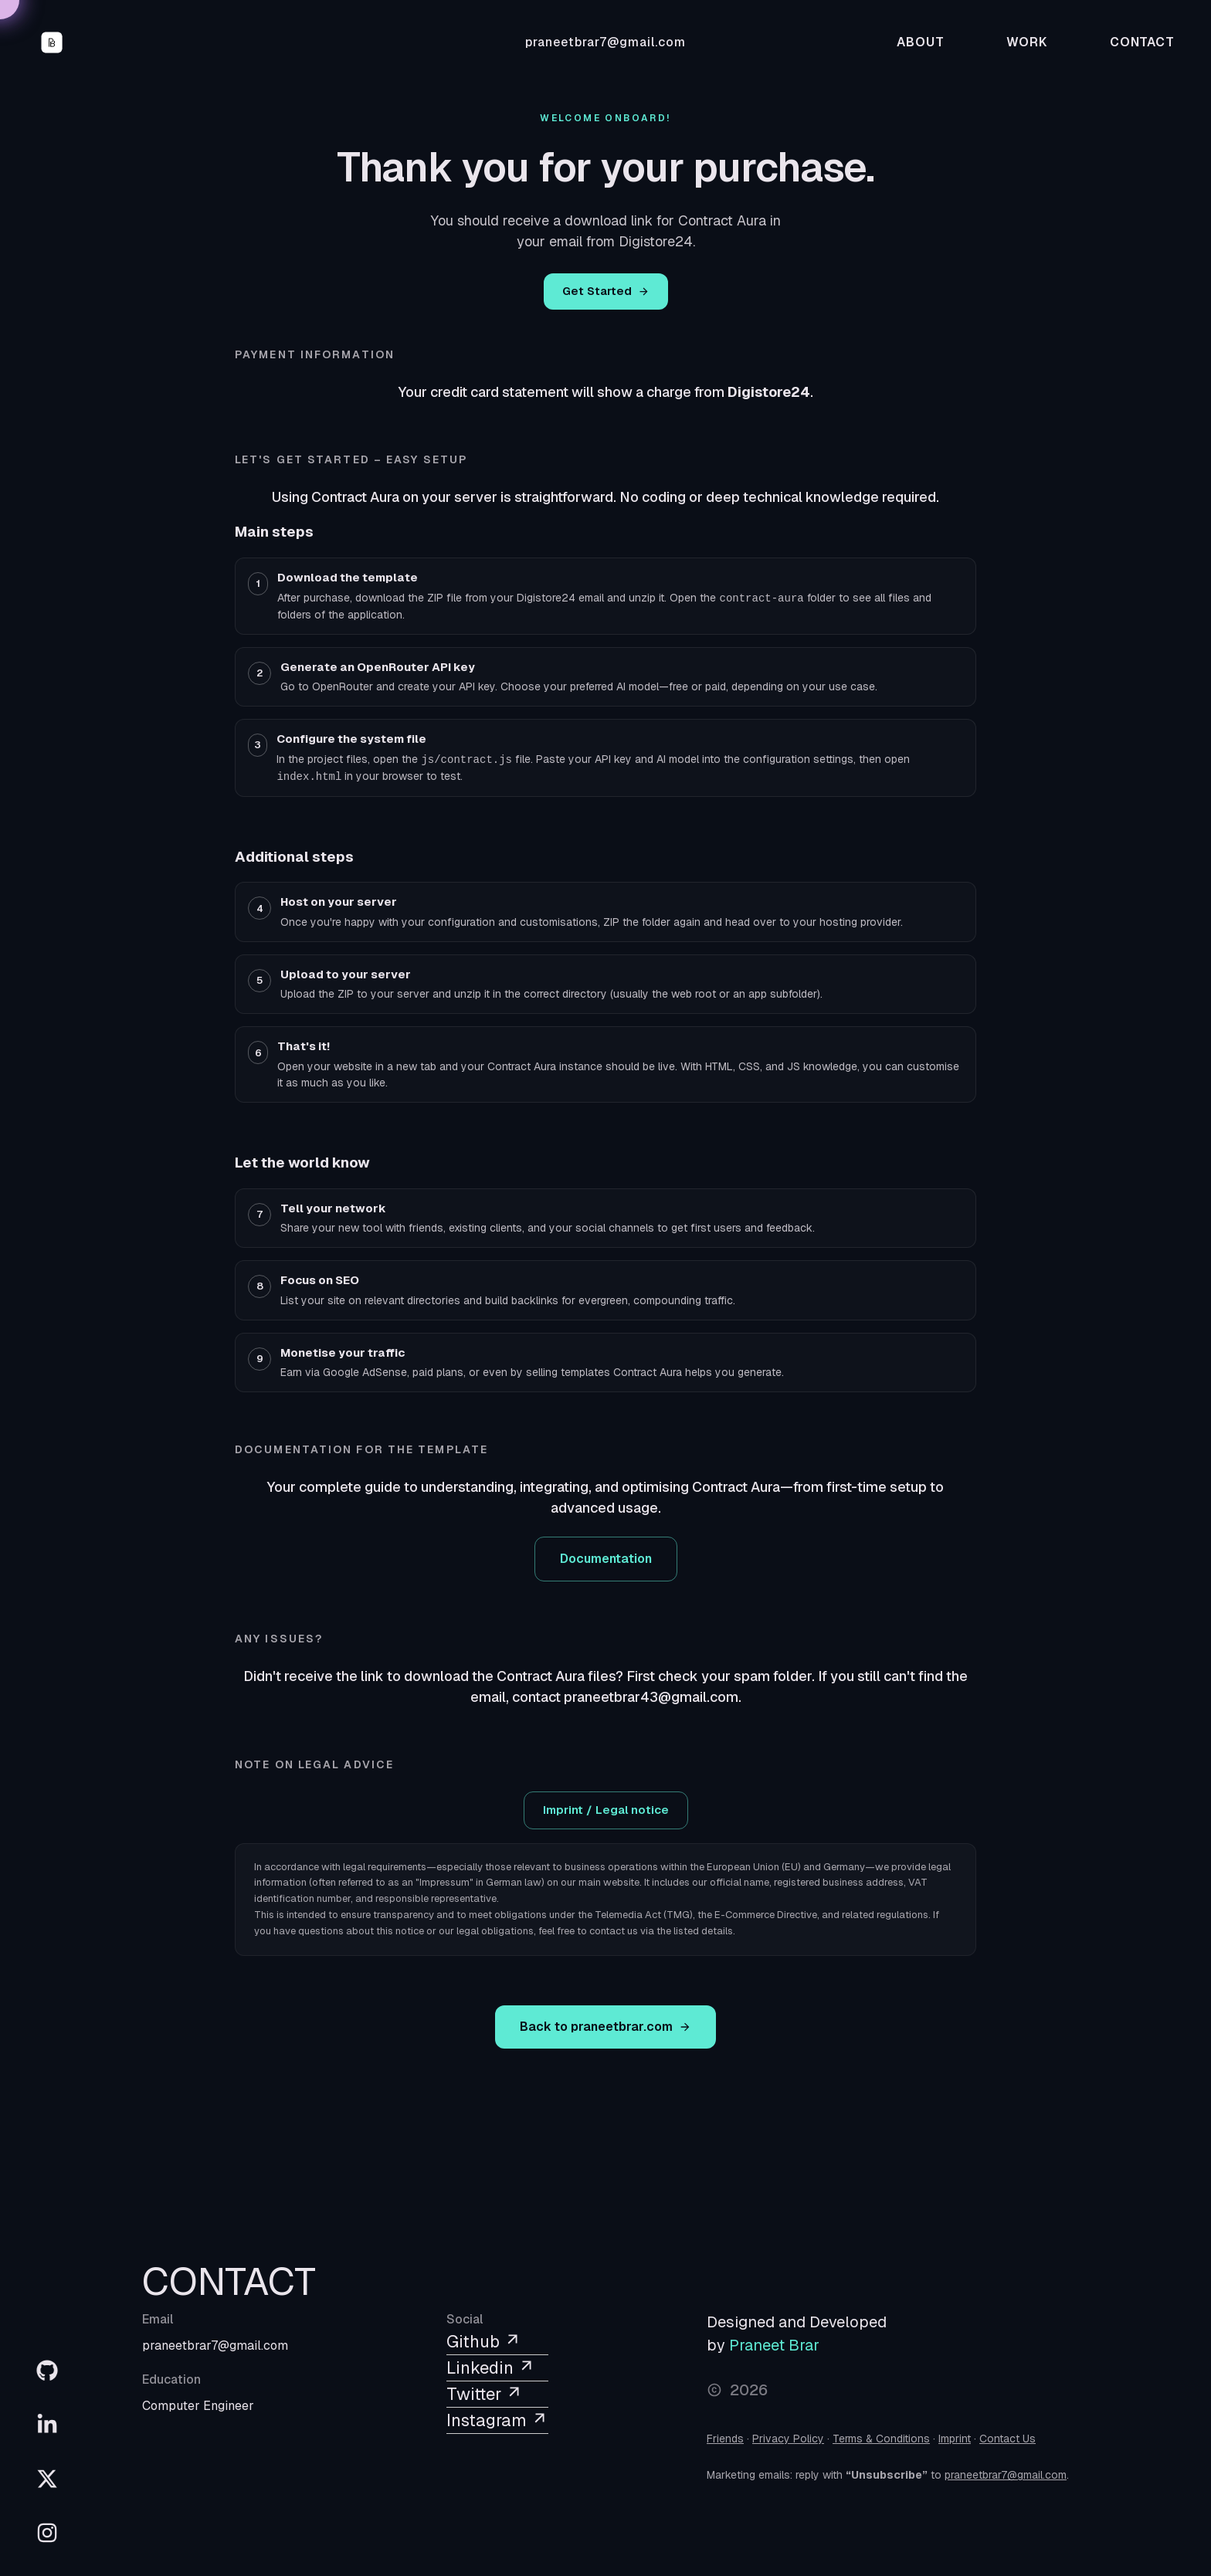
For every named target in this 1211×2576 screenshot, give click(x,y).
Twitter (484, 2394)
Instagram (497, 2420)
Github (483, 2341)
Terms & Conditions (881, 2439)
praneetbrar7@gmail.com (605, 42)
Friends (725, 2439)
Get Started (606, 290)
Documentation (606, 1559)
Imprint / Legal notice (606, 1809)
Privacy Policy (788, 2439)
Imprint (954, 2439)
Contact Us (1007, 2439)
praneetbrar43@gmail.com (651, 1697)
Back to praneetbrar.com (605, 2026)
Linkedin (490, 2367)
